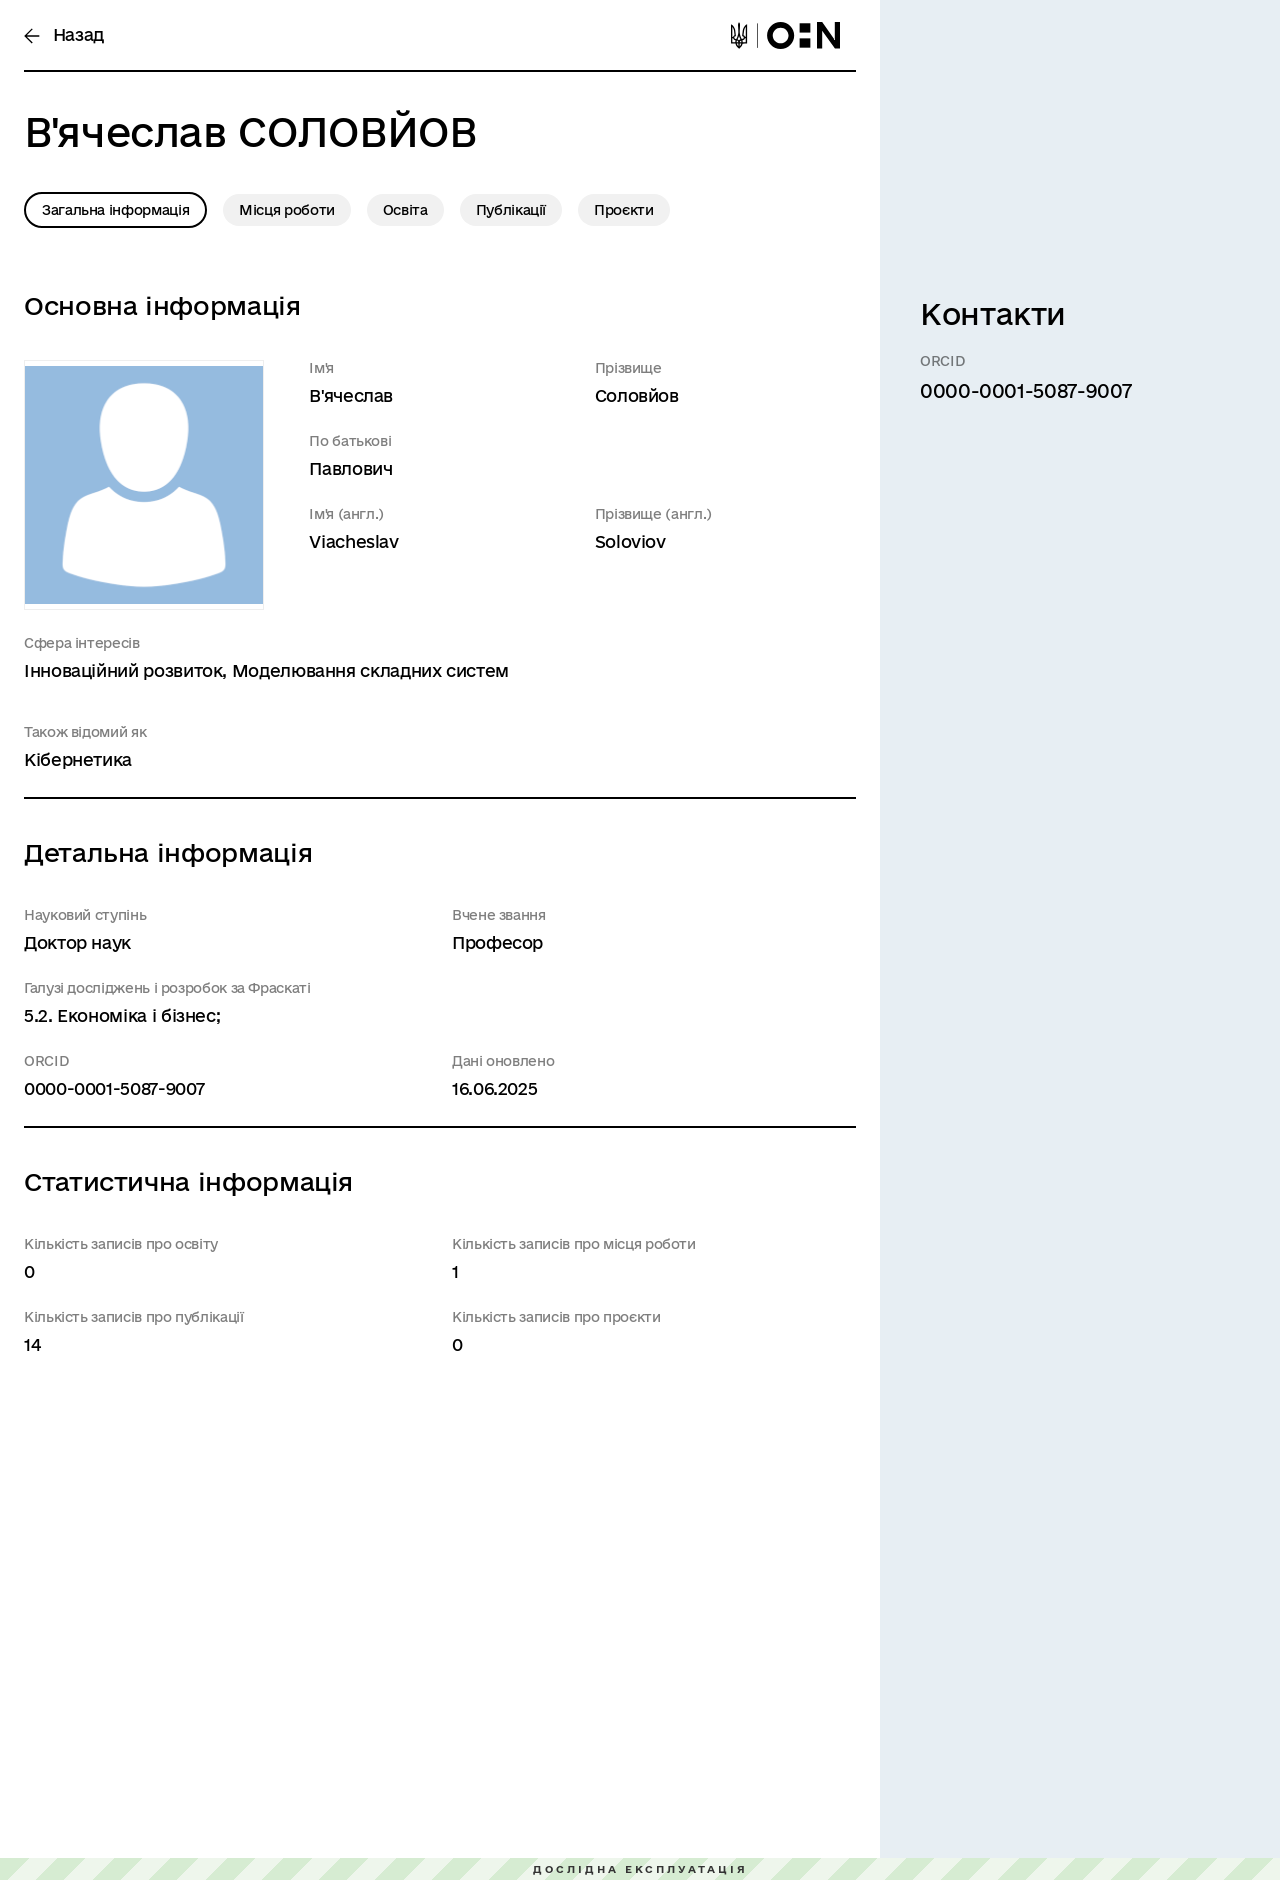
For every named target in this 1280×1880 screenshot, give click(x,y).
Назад (64, 34)
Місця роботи (287, 210)
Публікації (511, 210)
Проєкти (623, 210)
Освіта (405, 210)
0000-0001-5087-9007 (114, 1088)
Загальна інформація (115, 210)
